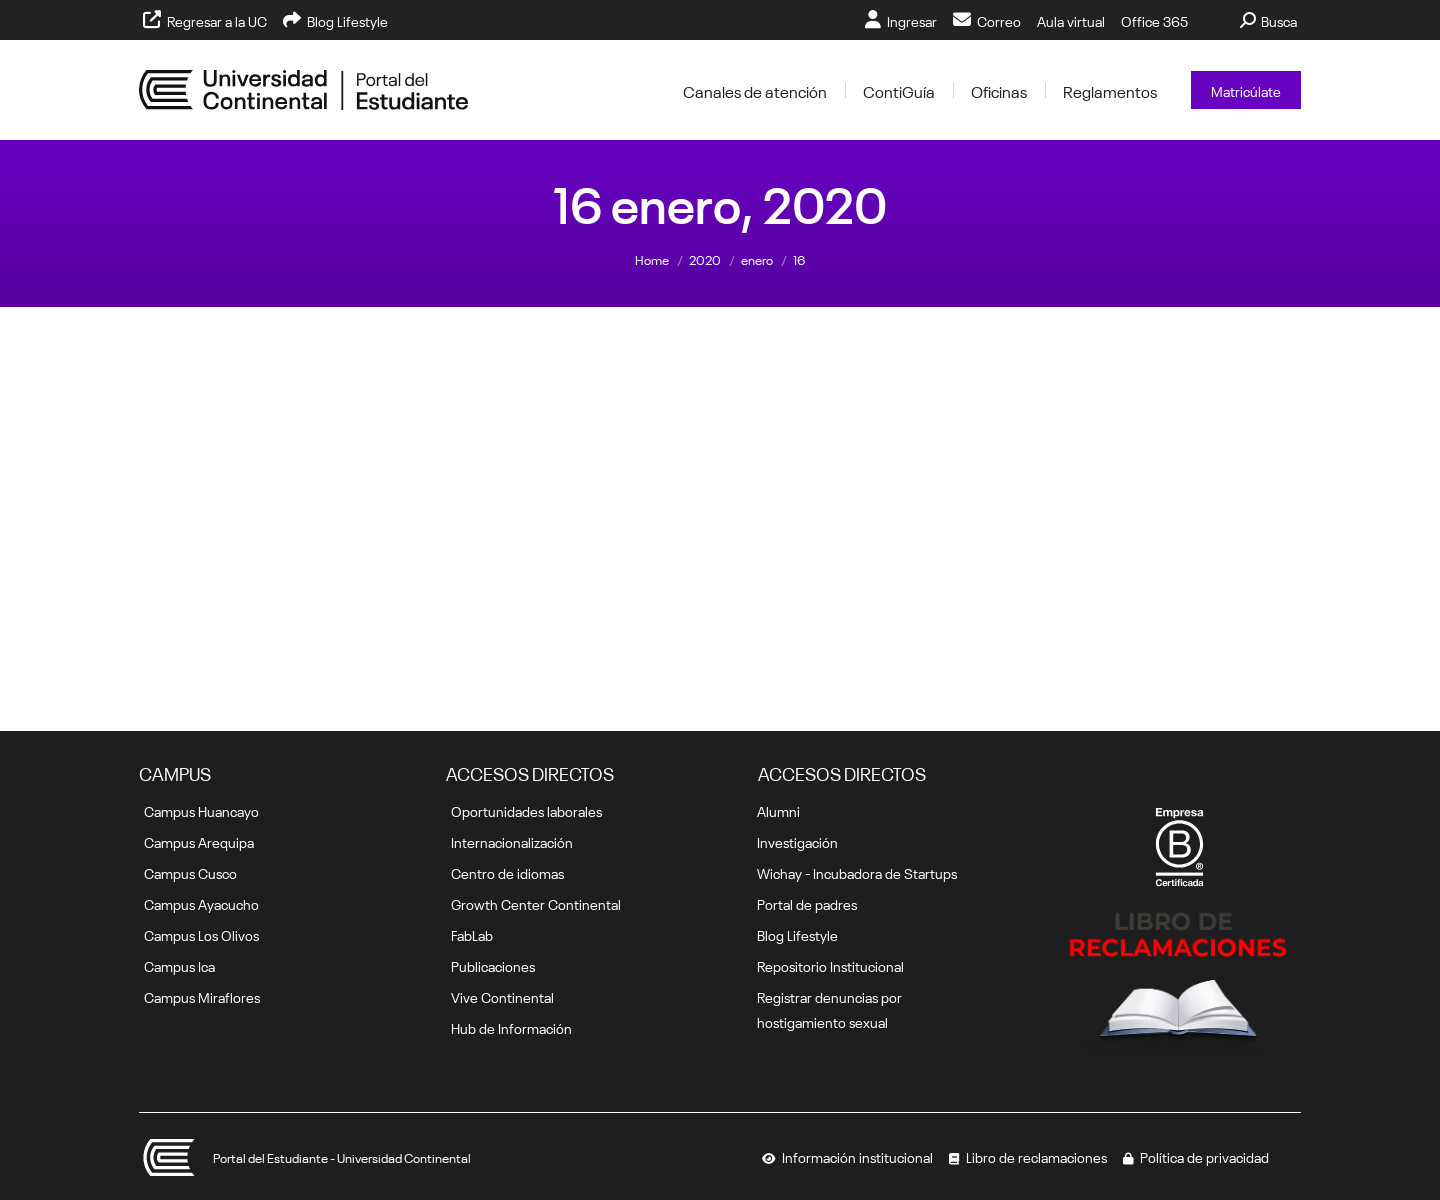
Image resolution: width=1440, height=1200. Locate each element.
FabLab (472, 934)
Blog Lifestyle (797, 934)
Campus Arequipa (199, 841)
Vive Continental (502, 996)
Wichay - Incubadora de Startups (857, 872)
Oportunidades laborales (526, 810)
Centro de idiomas (507, 872)
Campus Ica (179, 965)
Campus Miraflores (202, 996)
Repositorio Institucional (830, 965)
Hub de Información (511, 1027)
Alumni (778, 810)
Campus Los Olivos (201, 934)
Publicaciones (493, 965)
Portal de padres (807, 903)
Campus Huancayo (201, 810)
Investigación (797, 841)
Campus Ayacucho (201, 903)
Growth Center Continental (536, 903)
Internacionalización (512, 841)
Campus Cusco (190, 872)
